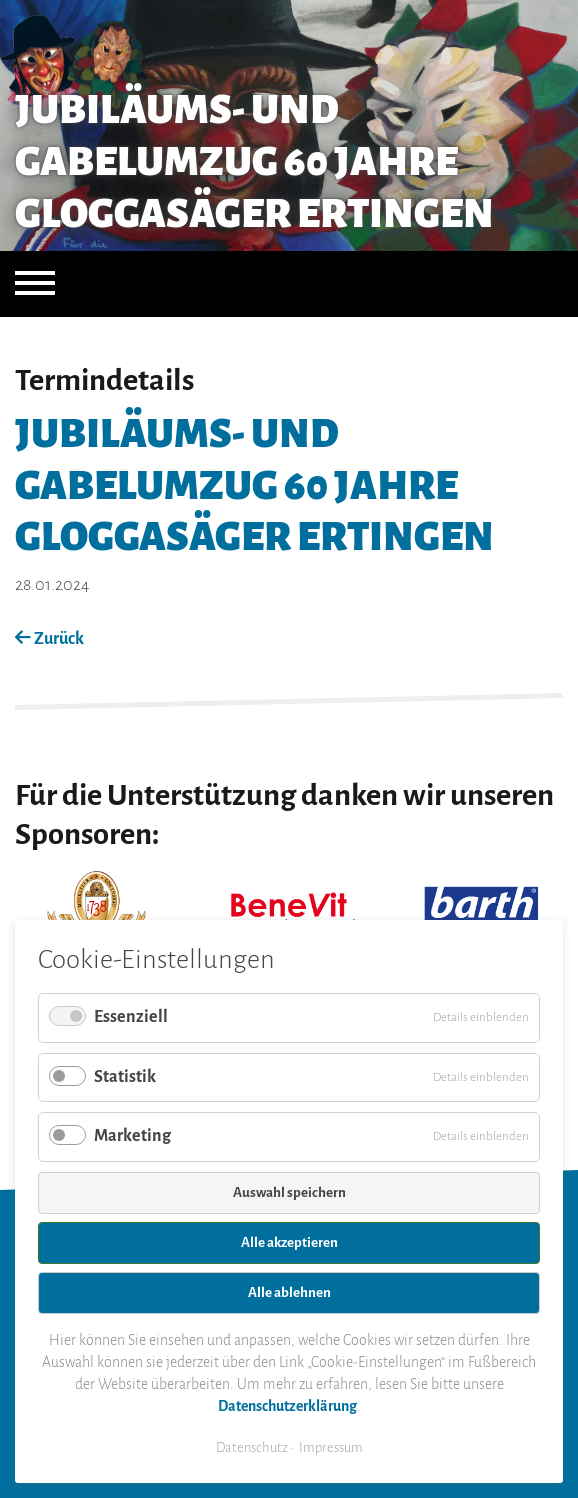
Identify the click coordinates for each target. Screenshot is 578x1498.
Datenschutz (252, 1447)
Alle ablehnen (289, 1292)
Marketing (132, 1136)
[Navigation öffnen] (35, 284)
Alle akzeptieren (289, 1242)
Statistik (125, 1077)
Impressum (331, 1447)
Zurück (49, 639)
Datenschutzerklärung (287, 1406)
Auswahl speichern (289, 1192)
